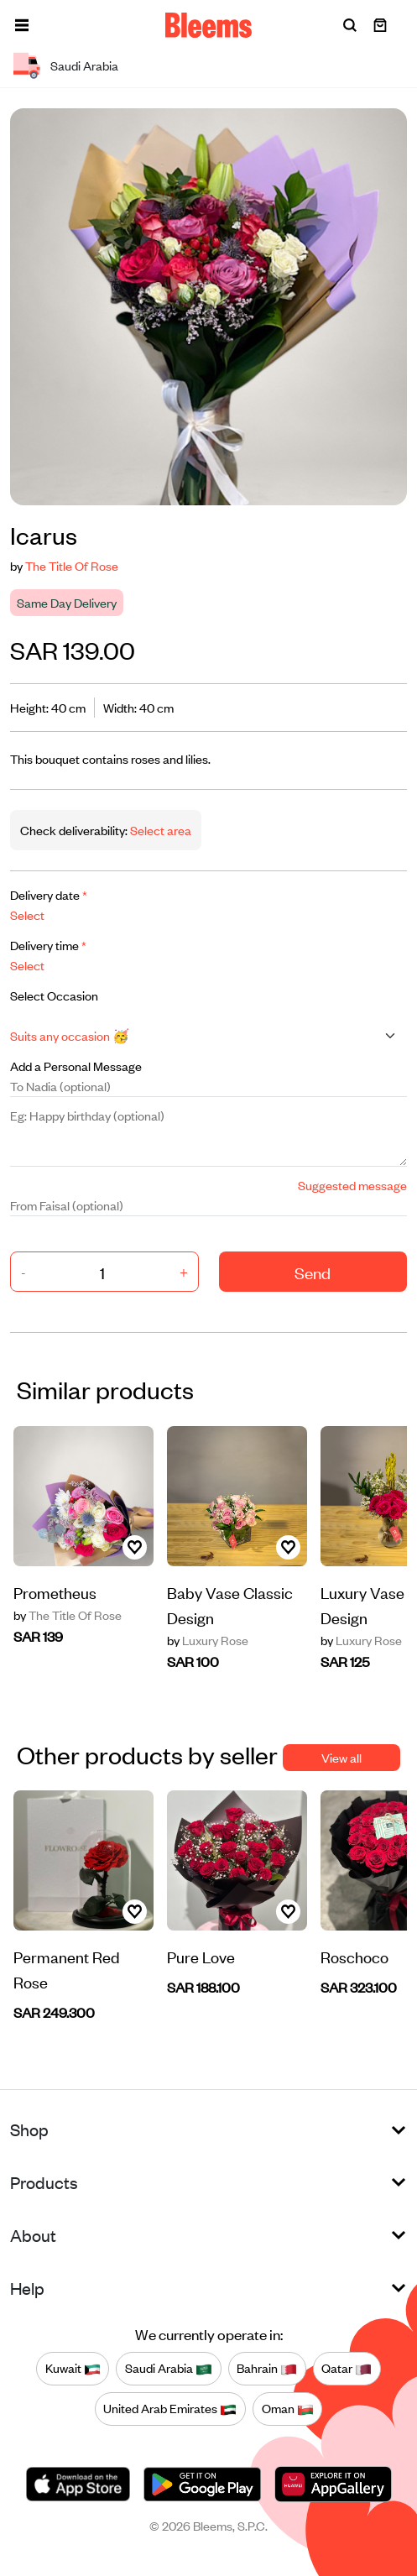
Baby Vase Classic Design (230, 1604)
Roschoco (354, 1956)
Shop (29, 2129)
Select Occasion (54, 995)
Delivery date (48, 894)
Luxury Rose (207, 1640)
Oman (288, 2409)
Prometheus (54, 1591)
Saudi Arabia (168, 2369)
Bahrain (267, 2369)
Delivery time (48, 945)
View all (341, 1757)
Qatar (346, 2369)
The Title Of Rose (71, 565)
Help (27, 2287)
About (33, 2234)
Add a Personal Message (76, 1065)
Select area (159, 830)
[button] (21, 25)
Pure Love (201, 1956)
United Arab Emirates (170, 2409)
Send (313, 1272)
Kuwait (73, 2369)
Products (44, 2182)
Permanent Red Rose (66, 1969)
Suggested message (352, 1185)
